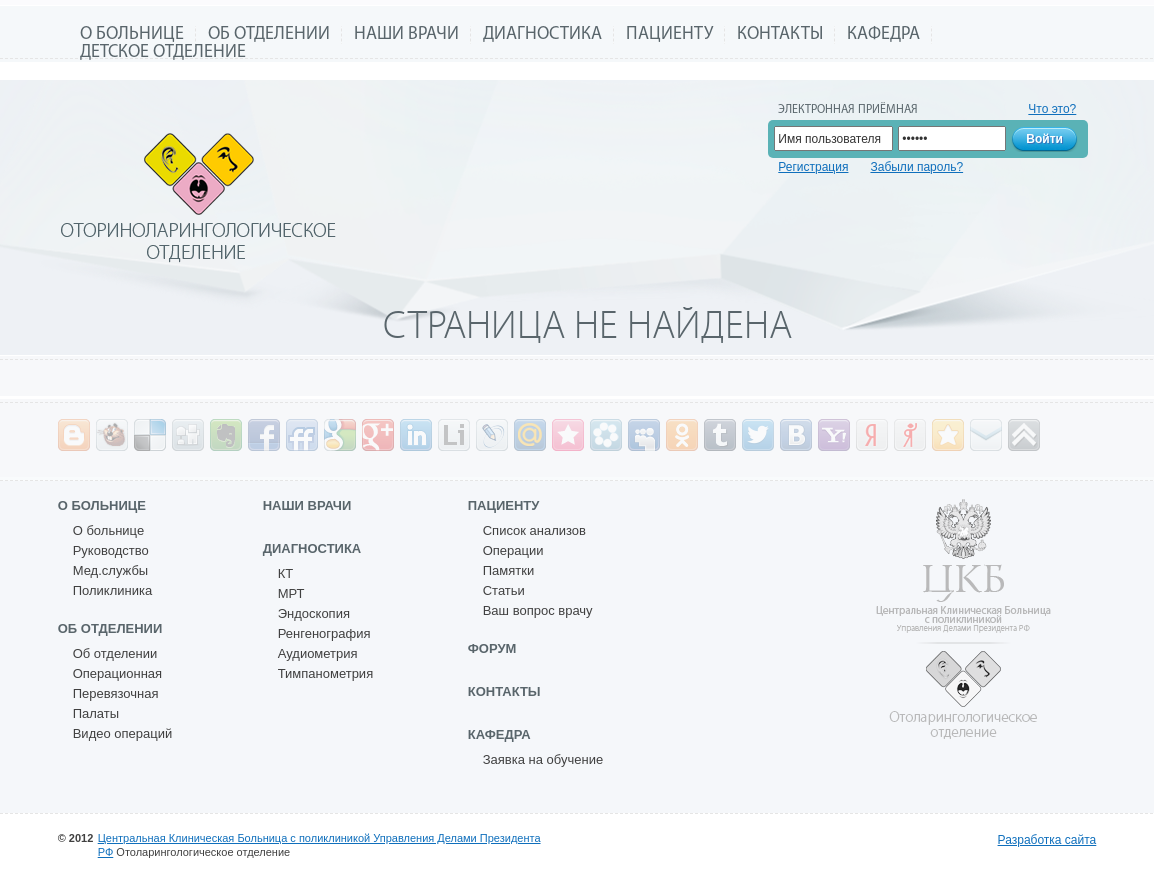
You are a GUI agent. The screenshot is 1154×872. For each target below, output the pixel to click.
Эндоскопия (314, 613)
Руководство (111, 550)
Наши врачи (406, 34)
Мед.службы (110, 570)
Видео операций (123, 733)
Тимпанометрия (325, 673)
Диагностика (542, 34)
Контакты (780, 34)
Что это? (1052, 109)
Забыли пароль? (916, 167)
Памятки (508, 570)
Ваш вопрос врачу (538, 610)
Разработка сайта (1047, 840)
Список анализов (534, 530)
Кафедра (883, 34)
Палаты (96, 713)
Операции (513, 550)
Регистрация (813, 167)
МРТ (291, 593)
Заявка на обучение (543, 759)
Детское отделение (163, 52)
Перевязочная (116, 693)
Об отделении (269, 34)
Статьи (504, 590)
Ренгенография (324, 633)
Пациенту (669, 34)
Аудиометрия (318, 653)
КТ (286, 573)
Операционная (117, 673)
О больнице (132, 34)
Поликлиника (112, 590)
